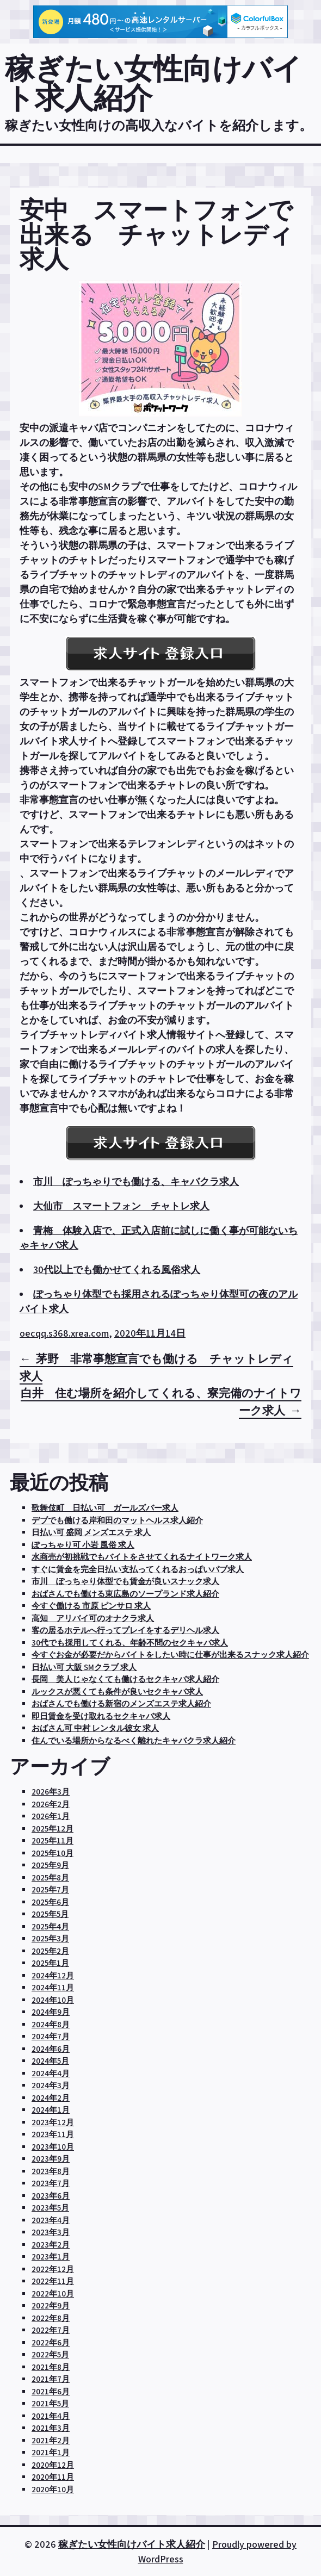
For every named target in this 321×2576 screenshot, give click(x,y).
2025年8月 (50, 1877)
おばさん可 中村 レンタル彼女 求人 (95, 1728)
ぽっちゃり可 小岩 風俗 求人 (83, 1545)
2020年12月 (53, 2465)
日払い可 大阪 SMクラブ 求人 (84, 1667)
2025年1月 (50, 1963)
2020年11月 (53, 2477)
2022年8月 (51, 2318)
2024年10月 (53, 2000)
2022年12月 (53, 2269)
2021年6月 (51, 2391)
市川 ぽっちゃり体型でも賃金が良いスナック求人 (125, 1581)
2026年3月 (51, 1791)
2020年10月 (53, 2489)
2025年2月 (50, 1951)
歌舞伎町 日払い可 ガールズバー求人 (105, 1508)
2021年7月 (51, 2379)
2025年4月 (50, 1926)
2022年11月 (53, 2281)
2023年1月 (51, 2256)
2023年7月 (51, 2183)
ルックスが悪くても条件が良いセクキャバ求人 (117, 1691)
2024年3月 (51, 2085)
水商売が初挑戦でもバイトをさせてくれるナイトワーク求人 (142, 1556)
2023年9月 (51, 2158)
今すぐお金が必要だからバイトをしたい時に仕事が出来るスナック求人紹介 (170, 1654)
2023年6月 (51, 2195)
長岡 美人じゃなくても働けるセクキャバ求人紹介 (125, 1679)
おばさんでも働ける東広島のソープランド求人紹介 (125, 1593)
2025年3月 (50, 1938)
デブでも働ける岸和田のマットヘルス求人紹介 (117, 1520)
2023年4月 (51, 2220)
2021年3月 (51, 2428)
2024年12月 (53, 1975)
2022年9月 (51, 2305)
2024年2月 (51, 2098)
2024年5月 (50, 2061)
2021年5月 (50, 2403)
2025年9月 (50, 1865)
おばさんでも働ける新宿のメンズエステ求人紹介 (121, 1703)
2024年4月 (51, 2073)
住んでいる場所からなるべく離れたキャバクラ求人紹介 (134, 1740)
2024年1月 (51, 2110)
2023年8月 (51, 2171)
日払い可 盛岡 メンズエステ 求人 (91, 1532)
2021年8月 (51, 2367)
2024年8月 (51, 2024)
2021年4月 (51, 2416)
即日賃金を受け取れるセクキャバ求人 (101, 1716)
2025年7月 (50, 1889)
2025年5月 (50, 1914)
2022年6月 (51, 2342)
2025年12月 (52, 1828)
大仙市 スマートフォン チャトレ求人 (121, 1206)
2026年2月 (51, 1804)
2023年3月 (51, 2232)
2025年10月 (52, 1853)
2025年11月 (52, 1840)
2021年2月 (51, 2440)
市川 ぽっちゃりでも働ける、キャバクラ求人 (136, 1181)
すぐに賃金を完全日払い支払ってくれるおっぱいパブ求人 (138, 1569)
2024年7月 (51, 2036)
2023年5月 (50, 2207)
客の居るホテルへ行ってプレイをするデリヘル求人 (125, 1630)
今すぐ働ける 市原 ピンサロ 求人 (91, 1605)
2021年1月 (51, 2452)
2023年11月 (53, 2134)
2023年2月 (51, 2244)
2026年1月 (51, 1816)
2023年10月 (53, 2147)
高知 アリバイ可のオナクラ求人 (93, 1618)
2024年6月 (51, 2049)
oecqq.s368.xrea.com (64, 1333)
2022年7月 (51, 2330)
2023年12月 (53, 2122)
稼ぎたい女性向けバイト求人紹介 (153, 82)
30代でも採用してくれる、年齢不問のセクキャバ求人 (130, 1642)
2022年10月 (53, 2293)
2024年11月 (53, 1987)
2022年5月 (50, 2354)
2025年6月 (50, 1902)
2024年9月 (51, 2012)
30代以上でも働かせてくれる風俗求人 (116, 1269)
